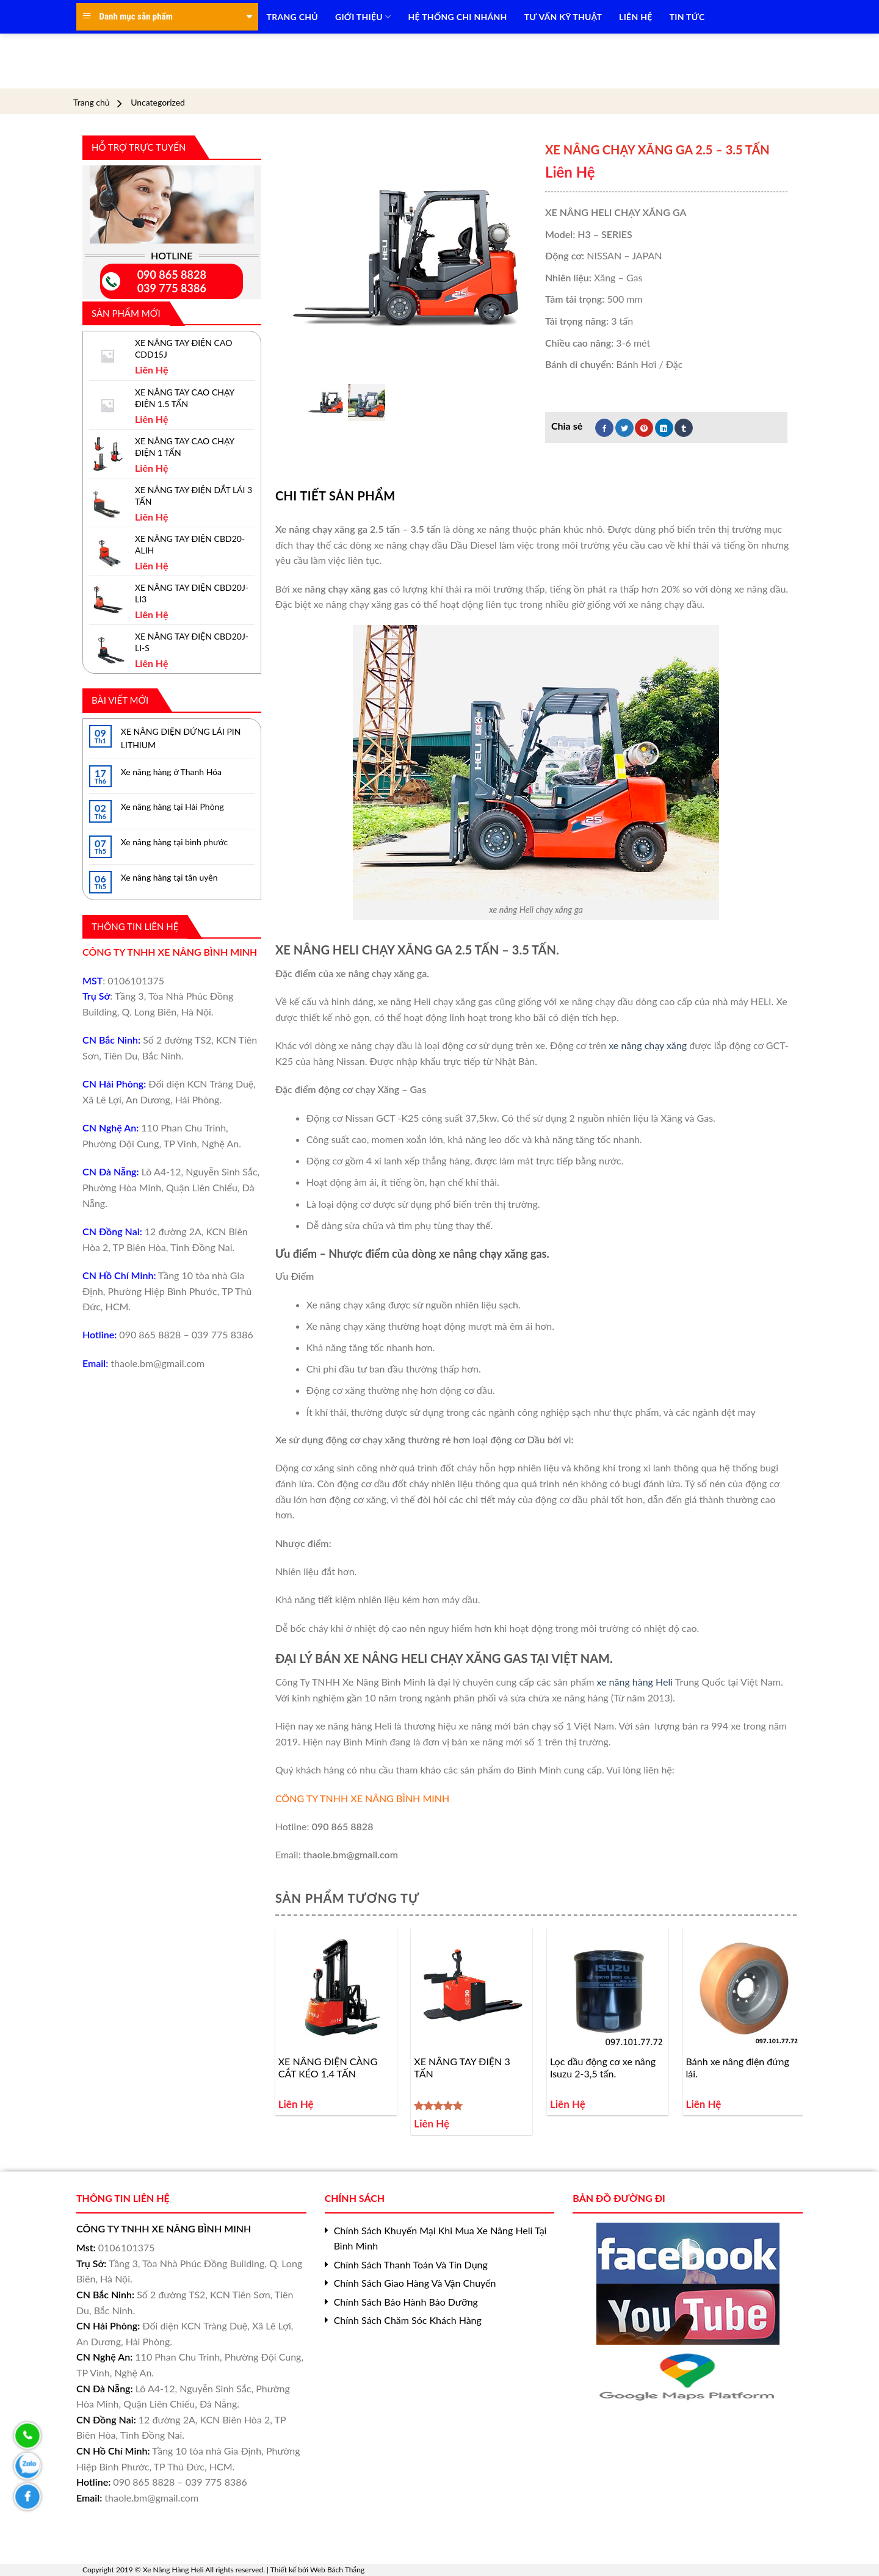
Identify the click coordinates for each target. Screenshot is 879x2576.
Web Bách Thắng (337, 2569)
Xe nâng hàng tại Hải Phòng (172, 806)
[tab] (335, 495)
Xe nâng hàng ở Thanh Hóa (171, 772)
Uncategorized (158, 102)
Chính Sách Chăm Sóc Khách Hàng (408, 2320)
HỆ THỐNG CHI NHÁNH (457, 17)
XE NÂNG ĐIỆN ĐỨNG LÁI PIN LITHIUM (181, 738)
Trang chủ (91, 102)
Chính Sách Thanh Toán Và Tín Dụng (411, 2264)
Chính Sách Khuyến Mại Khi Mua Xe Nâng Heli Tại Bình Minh (440, 2238)
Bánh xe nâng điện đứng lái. (737, 2067)
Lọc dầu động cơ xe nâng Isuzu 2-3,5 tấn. (603, 2067)
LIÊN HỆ (635, 17)
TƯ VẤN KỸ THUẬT (563, 17)
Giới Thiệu (363, 17)
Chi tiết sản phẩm (335, 495)
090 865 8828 (171, 274)
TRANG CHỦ (292, 17)
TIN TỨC (687, 17)
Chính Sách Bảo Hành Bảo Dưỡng (406, 2301)
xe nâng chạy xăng (648, 1045)
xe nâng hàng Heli (633, 1681)
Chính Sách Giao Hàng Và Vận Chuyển (415, 2283)
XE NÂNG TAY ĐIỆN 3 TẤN (462, 2067)
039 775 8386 (171, 288)
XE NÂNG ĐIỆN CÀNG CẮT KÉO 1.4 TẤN (328, 2067)
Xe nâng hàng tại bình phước (174, 842)
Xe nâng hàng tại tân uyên (169, 877)
